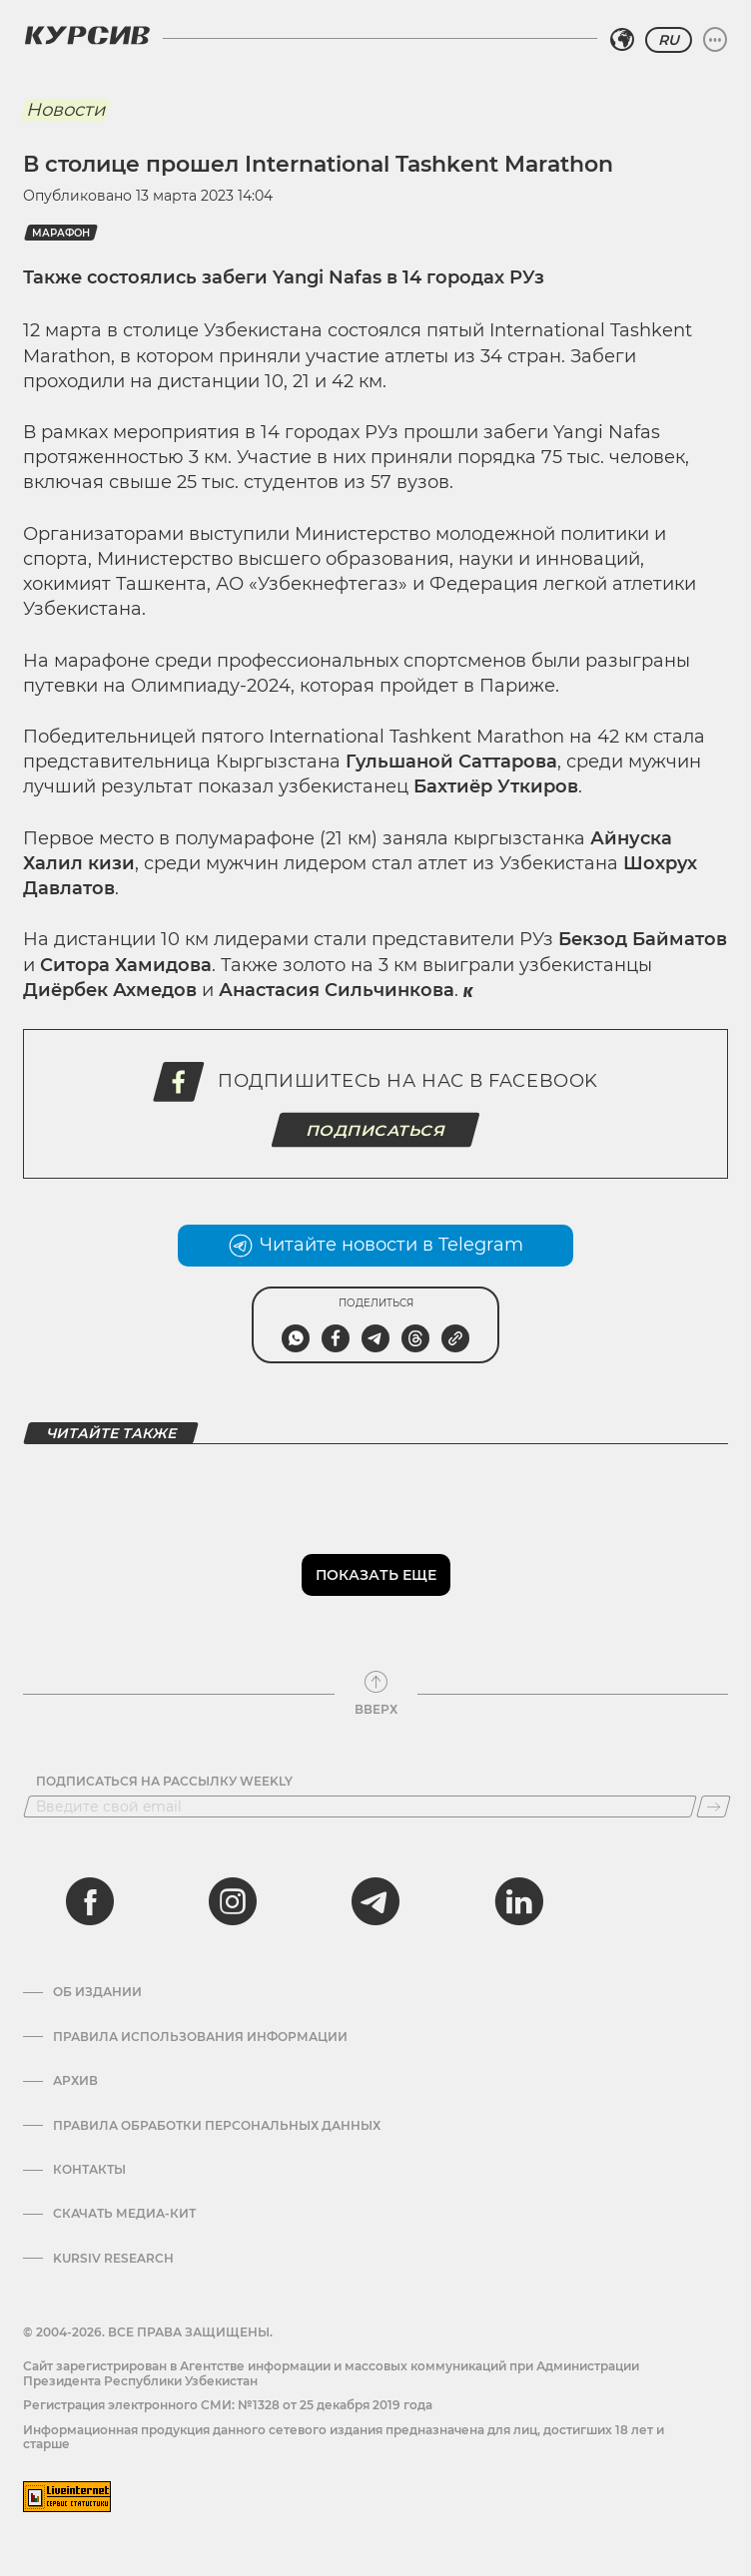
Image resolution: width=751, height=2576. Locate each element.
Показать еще (376, 1575)
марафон (61, 233)
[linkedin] (518, 1901)
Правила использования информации (200, 2037)
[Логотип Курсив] (87, 35)
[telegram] (375, 1901)
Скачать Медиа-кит (124, 2214)
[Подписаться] (713, 1806)
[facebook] (90, 1901)
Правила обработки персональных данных (216, 2126)
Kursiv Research (113, 2259)
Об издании (97, 1992)
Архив (75, 2081)
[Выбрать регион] (622, 40)
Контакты (89, 2170)
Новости (65, 110)
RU (668, 40)
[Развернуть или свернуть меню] (715, 40)
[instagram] (233, 1901)
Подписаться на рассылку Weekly (164, 1782)
